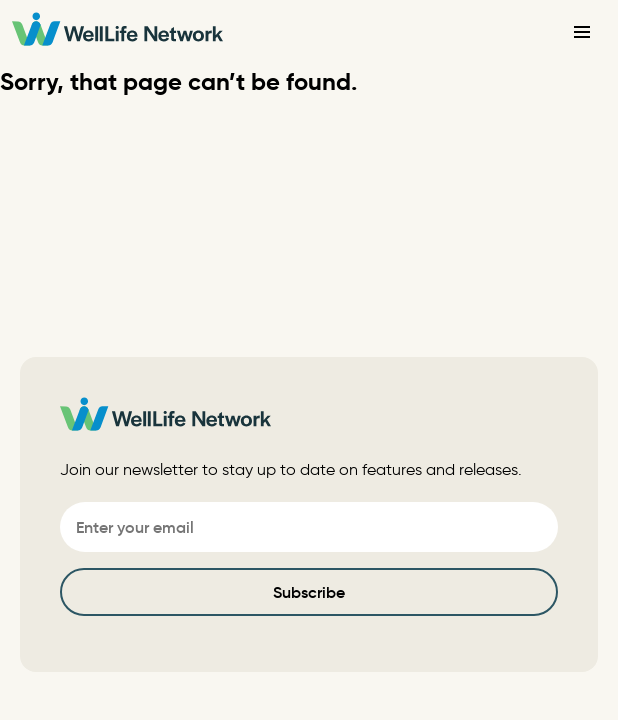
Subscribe (309, 592)
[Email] (309, 527)
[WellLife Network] (117, 32)
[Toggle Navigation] (582, 32)
